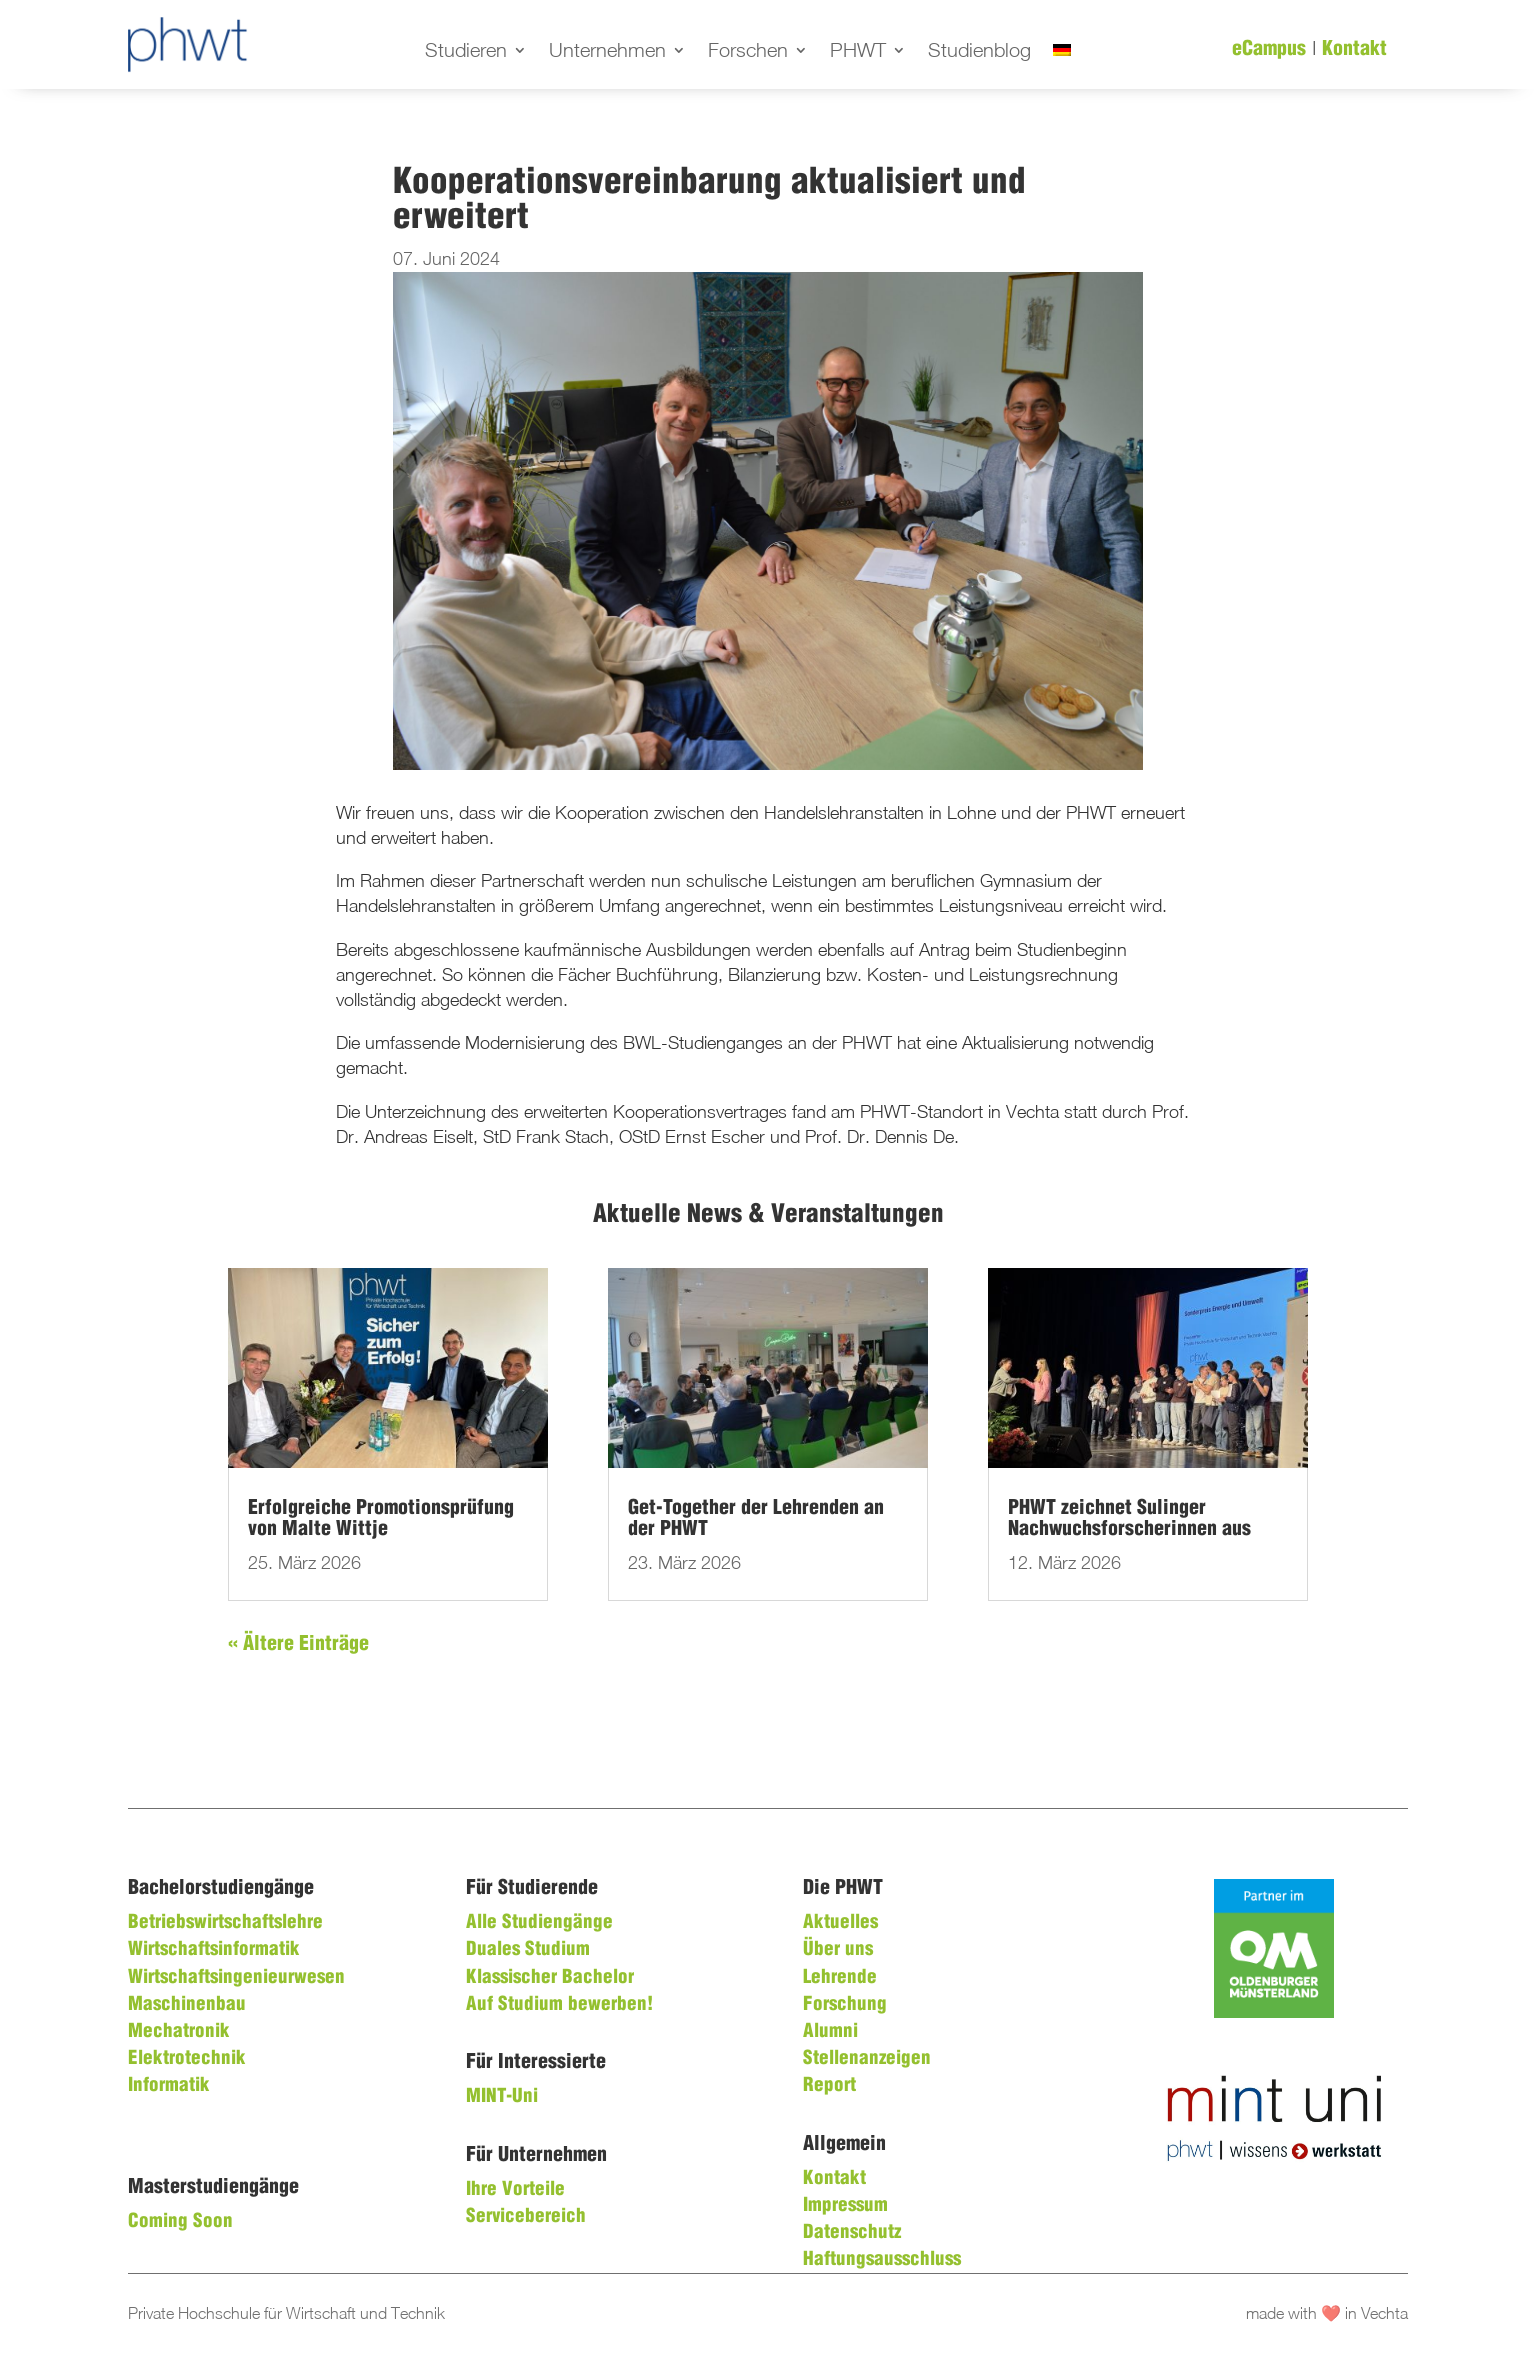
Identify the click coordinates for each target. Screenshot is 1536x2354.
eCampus (1269, 49)
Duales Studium (528, 1950)
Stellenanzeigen (867, 2059)
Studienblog (979, 52)
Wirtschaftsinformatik (214, 1950)
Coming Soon (180, 2222)
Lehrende (840, 1978)
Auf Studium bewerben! (559, 2005)
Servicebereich (526, 2217)
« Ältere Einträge (298, 1644)
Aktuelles (840, 1923)
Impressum (845, 2206)
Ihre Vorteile (515, 2190)
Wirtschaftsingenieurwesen (236, 1978)
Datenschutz (852, 2233)
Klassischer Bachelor (550, 1978)
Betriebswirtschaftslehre (225, 1923)
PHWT (858, 52)
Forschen (748, 52)
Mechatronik (179, 2032)
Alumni (830, 2032)
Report (829, 2086)
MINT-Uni (502, 2097)
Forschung (845, 2005)
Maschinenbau (187, 2005)
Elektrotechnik (187, 2059)
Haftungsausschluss (882, 2260)
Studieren (466, 52)
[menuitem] (1062, 54)
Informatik (169, 2086)
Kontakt (1354, 49)
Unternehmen (607, 52)
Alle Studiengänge (539, 1923)
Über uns (838, 1950)
